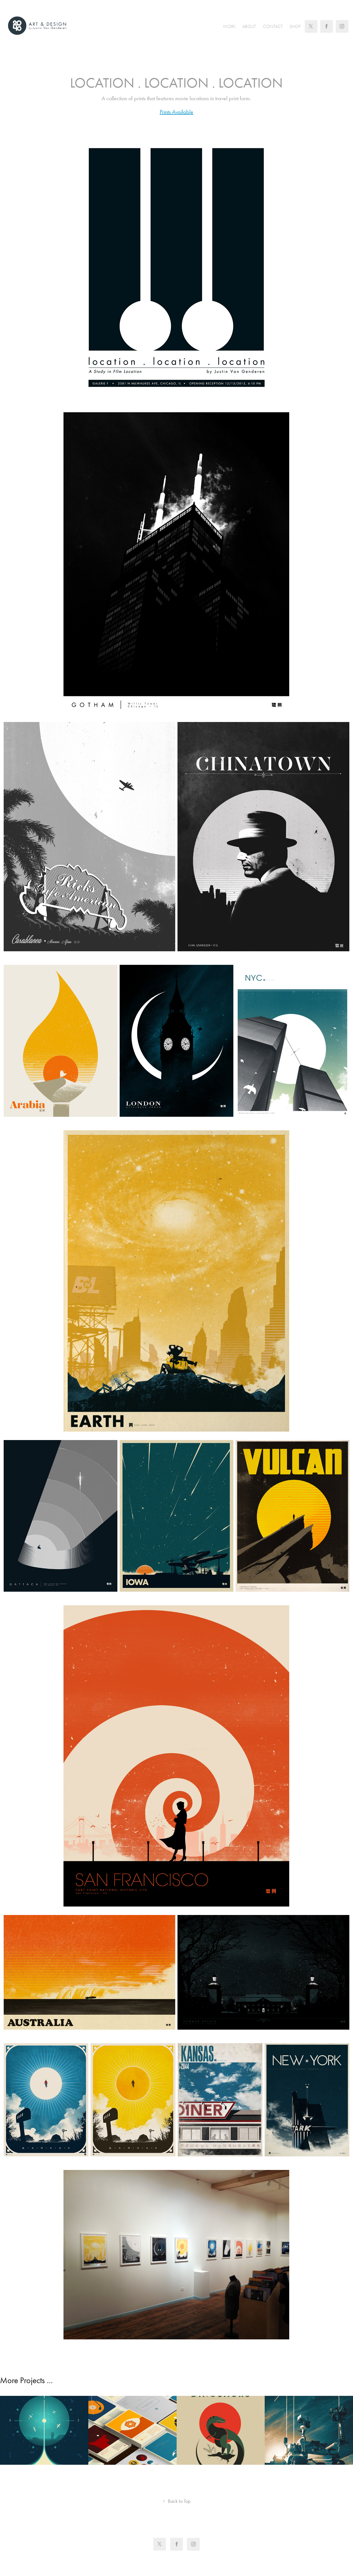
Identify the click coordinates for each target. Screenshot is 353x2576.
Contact (273, 26)
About (249, 26)
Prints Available (176, 111)
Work (229, 26)
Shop (295, 26)
